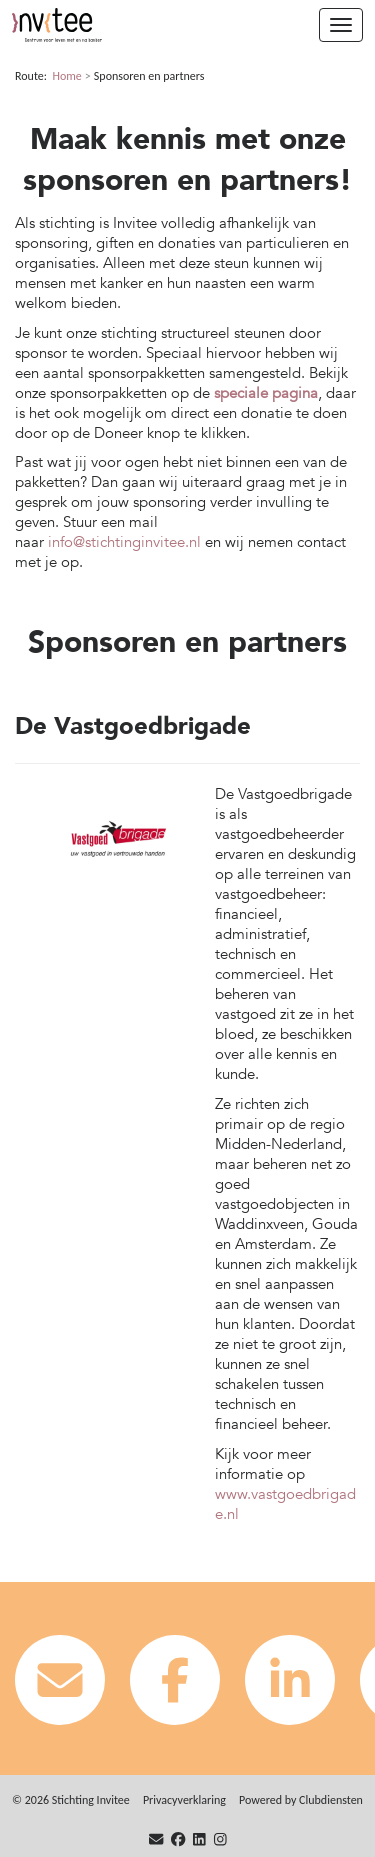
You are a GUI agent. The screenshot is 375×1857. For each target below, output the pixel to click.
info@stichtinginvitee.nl (124, 542)
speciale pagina (266, 393)
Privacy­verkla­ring (184, 1800)
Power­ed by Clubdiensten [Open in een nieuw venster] (301, 1800)
